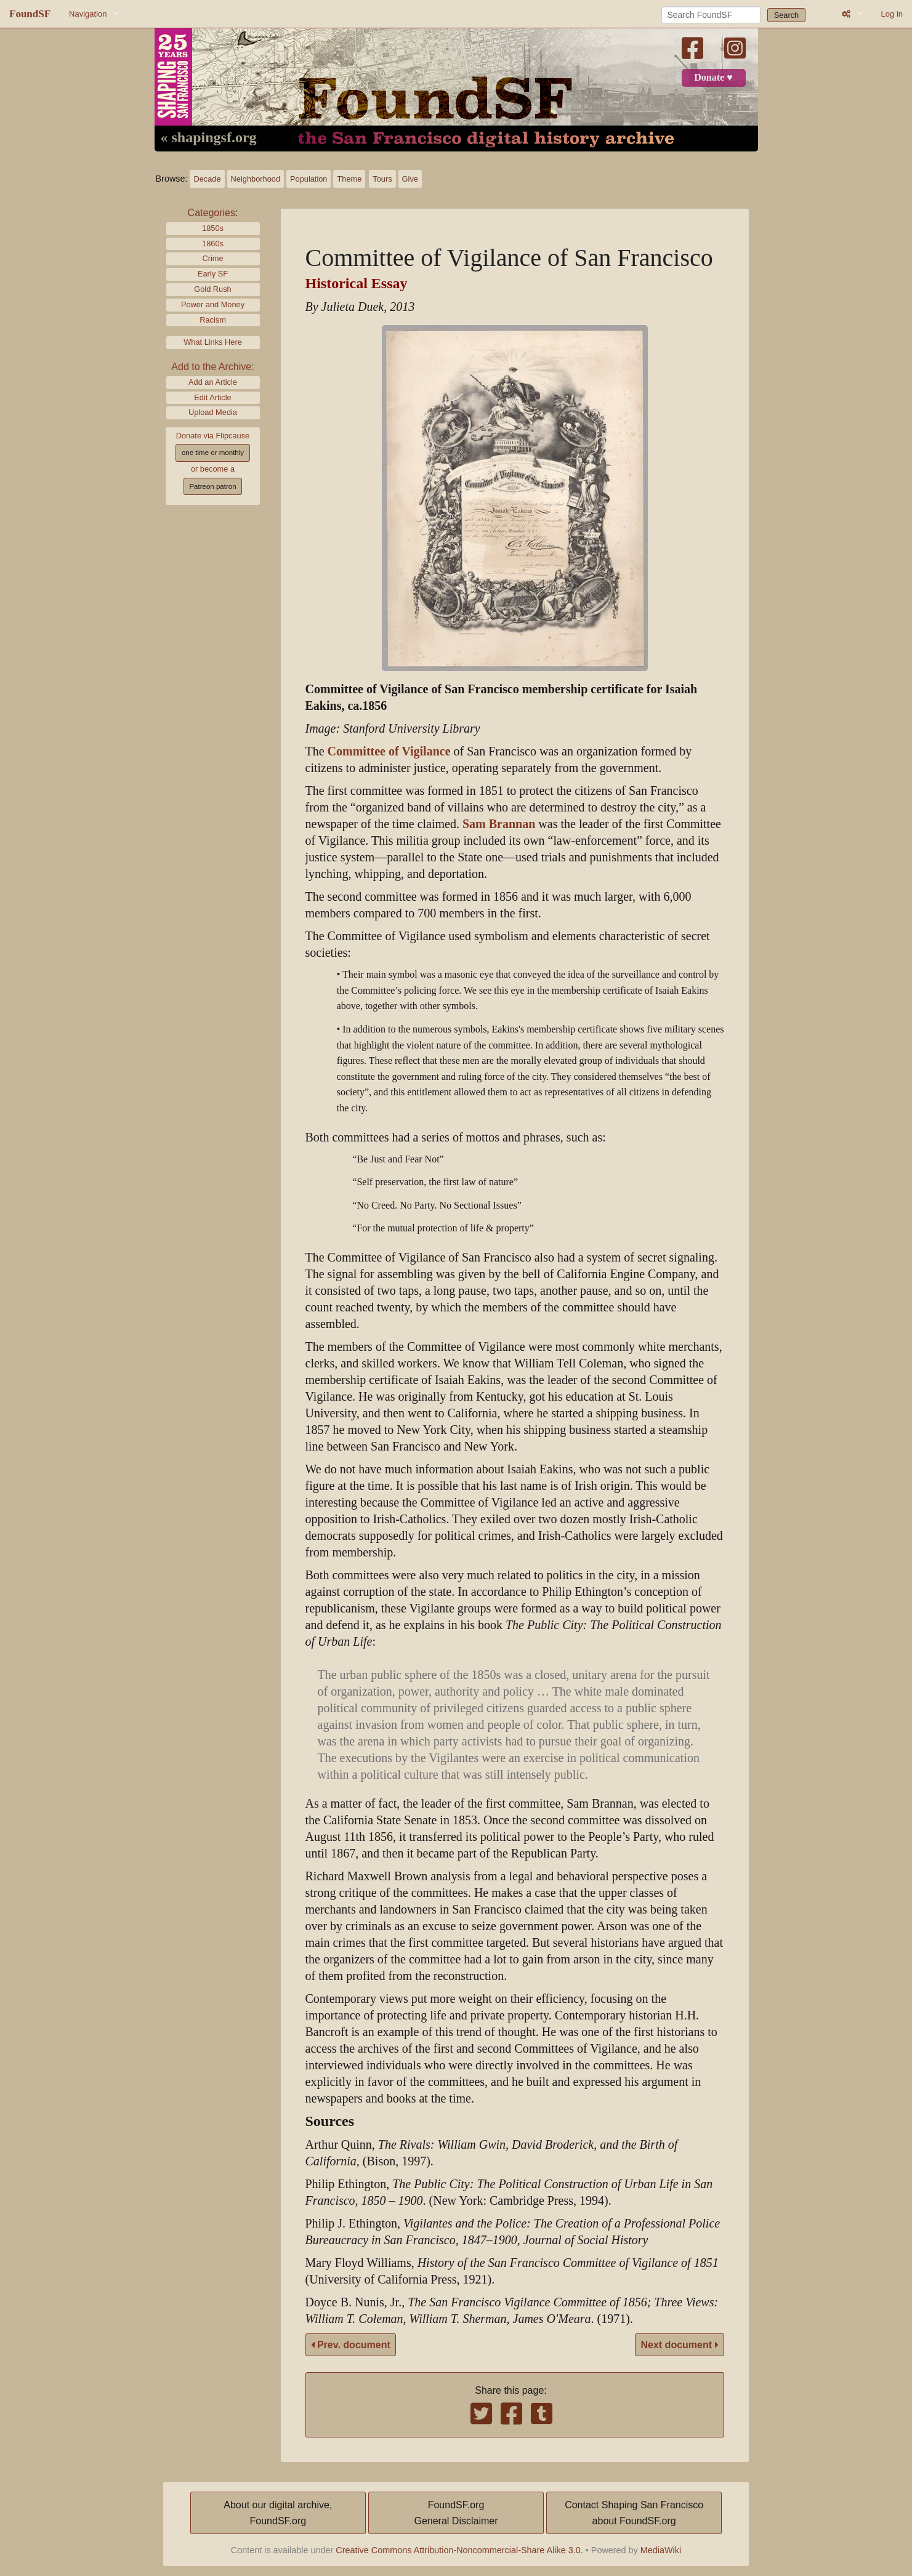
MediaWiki (660, 2550)
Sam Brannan (498, 824)
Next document (679, 2345)
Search (786, 15)
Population (308, 178)
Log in (892, 13)
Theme (349, 178)
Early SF (213, 273)
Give (410, 178)
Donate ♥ (713, 77)
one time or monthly (213, 452)
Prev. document (350, 2345)
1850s (213, 228)
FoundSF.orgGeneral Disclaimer (456, 2513)
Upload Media (212, 412)
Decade (206, 178)
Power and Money (212, 304)
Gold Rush (212, 289)
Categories (211, 212)
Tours (382, 178)
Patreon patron (212, 486)
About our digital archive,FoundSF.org (278, 2513)
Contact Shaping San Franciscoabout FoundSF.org (634, 2513)
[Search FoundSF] (711, 14)
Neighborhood (255, 178)
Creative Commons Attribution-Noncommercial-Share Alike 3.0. (459, 2550)
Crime (212, 258)
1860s (213, 243)
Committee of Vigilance (389, 751)
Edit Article (212, 397)
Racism (213, 319)
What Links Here (213, 342)
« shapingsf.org (209, 138)
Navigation (88, 13)
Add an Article (212, 382)
